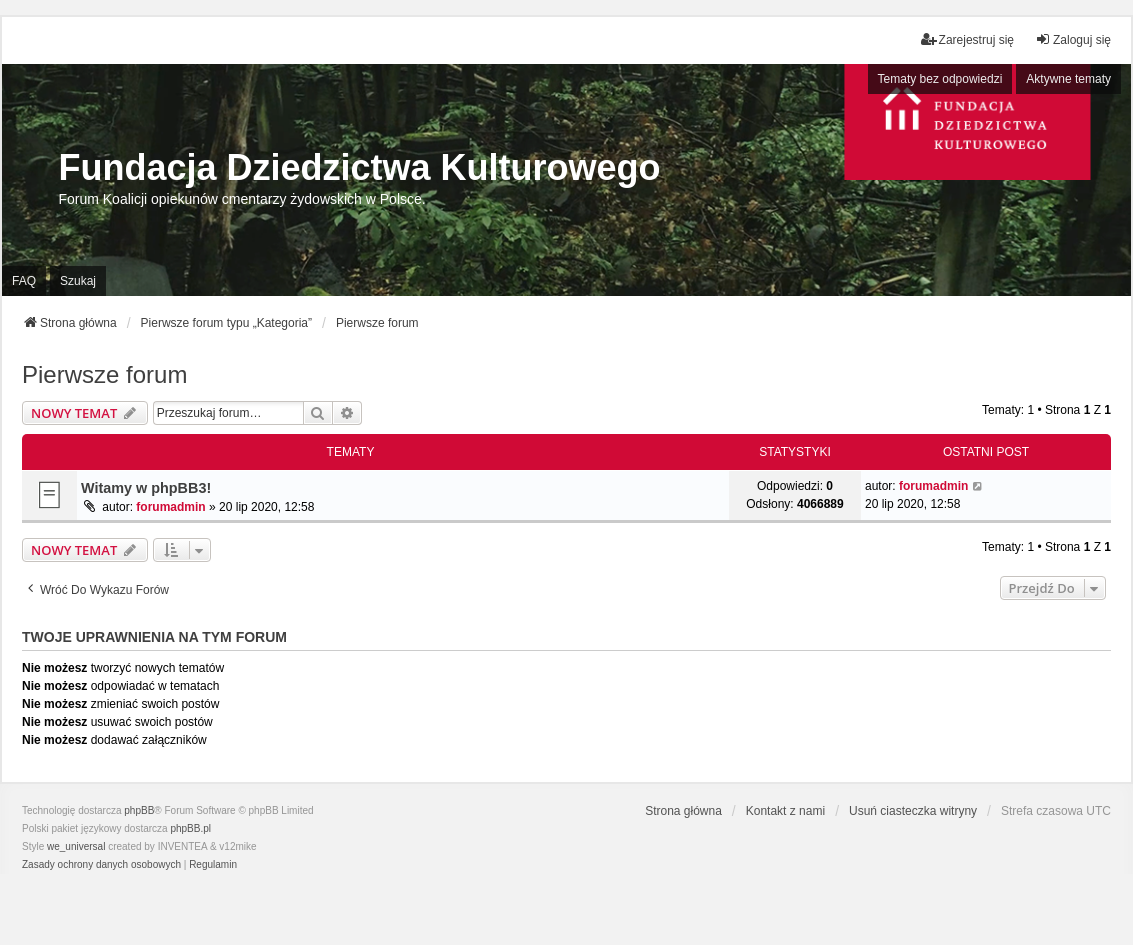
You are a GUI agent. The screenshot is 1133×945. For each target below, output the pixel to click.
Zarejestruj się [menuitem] (967, 39)
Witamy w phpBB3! (146, 488)
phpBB (139, 810)
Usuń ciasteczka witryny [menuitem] (913, 811)
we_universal (76, 846)
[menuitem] (101, 865)
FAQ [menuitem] (24, 281)
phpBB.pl (190, 828)
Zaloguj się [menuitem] (1073, 39)
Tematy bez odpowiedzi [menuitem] (940, 79)
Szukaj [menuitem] (78, 281)
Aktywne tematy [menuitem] (1068, 79)
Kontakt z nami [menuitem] (785, 811)
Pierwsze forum (104, 374)
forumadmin (170, 507)
